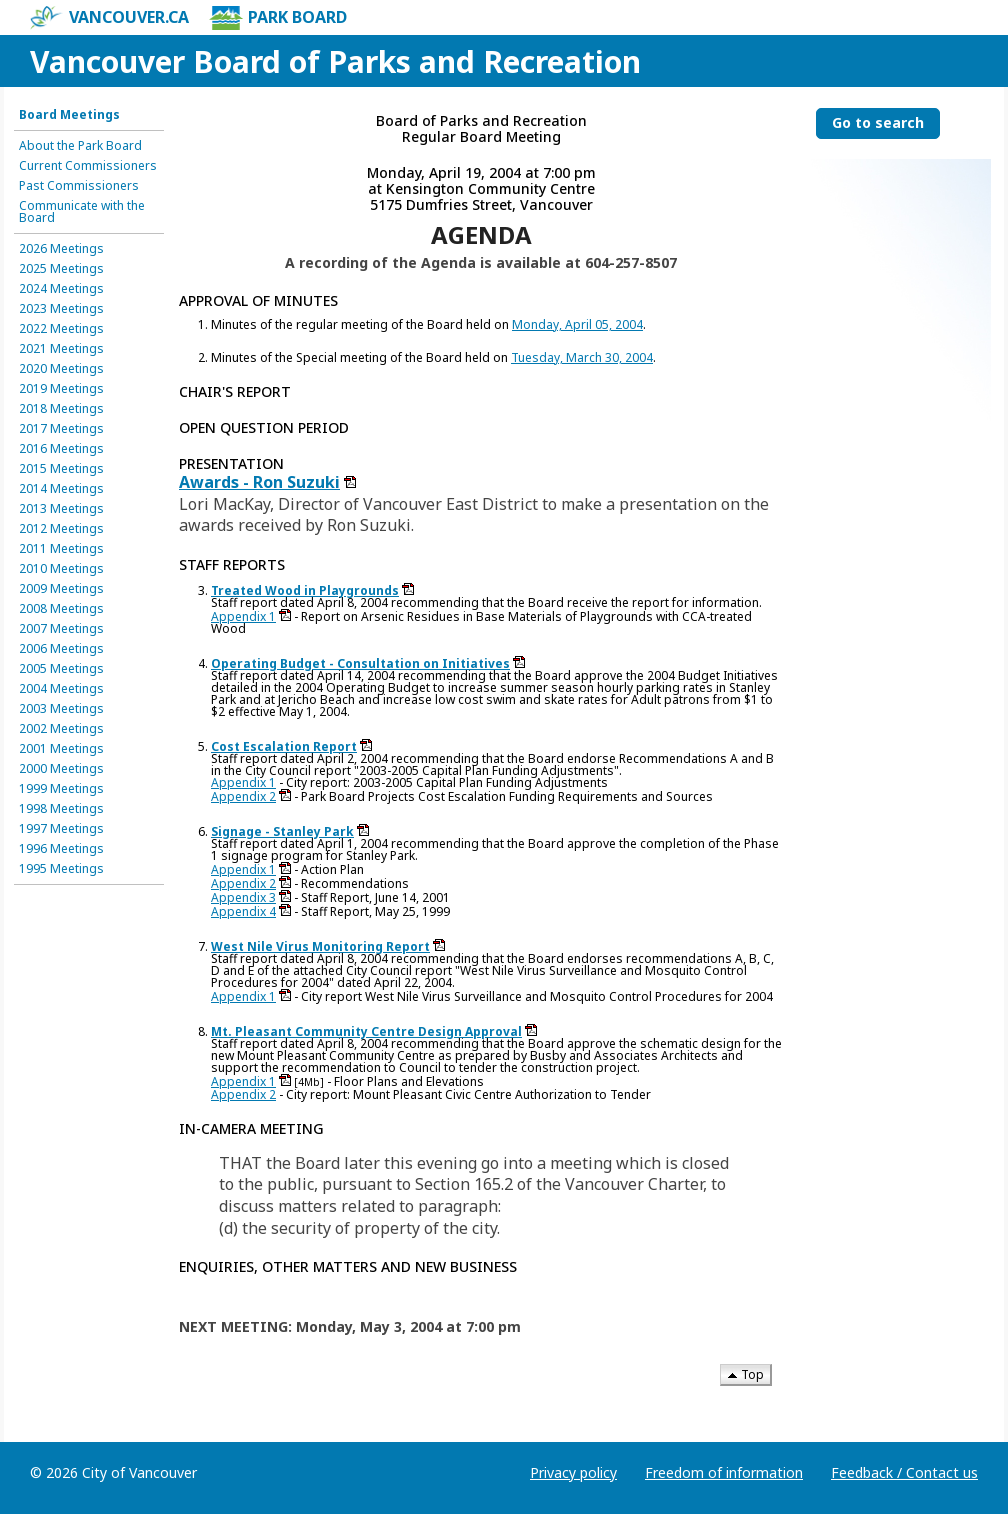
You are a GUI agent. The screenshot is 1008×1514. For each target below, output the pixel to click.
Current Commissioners (88, 166)
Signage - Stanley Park (282, 831)
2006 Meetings (61, 649)
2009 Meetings (61, 589)
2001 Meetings (61, 749)
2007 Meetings (61, 629)
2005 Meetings (61, 669)
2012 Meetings (61, 529)
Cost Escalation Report (284, 746)
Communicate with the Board (82, 212)
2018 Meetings (61, 409)
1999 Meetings (61, 789)
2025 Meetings (61, 269)
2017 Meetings (61, 429)
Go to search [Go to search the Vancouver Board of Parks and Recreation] (878, 122)
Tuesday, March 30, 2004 (582, 357)
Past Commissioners (79, 186)
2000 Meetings (61, 769)
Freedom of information (724, 1472)
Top (745, 1374)
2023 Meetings (61, 309)
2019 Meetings (61, 389)
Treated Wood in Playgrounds (305, 590)
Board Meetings (69, 115)
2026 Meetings (61, 249)
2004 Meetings (61, 689)
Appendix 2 (243, 796)
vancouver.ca (109, 18)
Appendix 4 (243, 911)
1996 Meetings (61, 849)
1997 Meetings (61, 829)
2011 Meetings (61, 549)
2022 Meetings (61, 329)
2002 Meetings (61, 729)
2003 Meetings (61, 709)
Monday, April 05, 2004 (577, 324)
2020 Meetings (61, 369)
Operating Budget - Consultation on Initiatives (360, 663)
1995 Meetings (61, 869)
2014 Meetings (61, 489)
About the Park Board (80, 146)
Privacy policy (573, 1472)
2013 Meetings (61, 509)
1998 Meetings (61, 809)
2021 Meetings (61, 349)
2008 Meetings (61, 609)
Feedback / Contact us (904, 1472)
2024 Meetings (61, 289)
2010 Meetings (61, 569)
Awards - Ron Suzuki (259, 482)
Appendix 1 (243, 616)
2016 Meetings (61, 449)
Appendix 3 (243, 897)
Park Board (278, 18)
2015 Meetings (61, 469)
